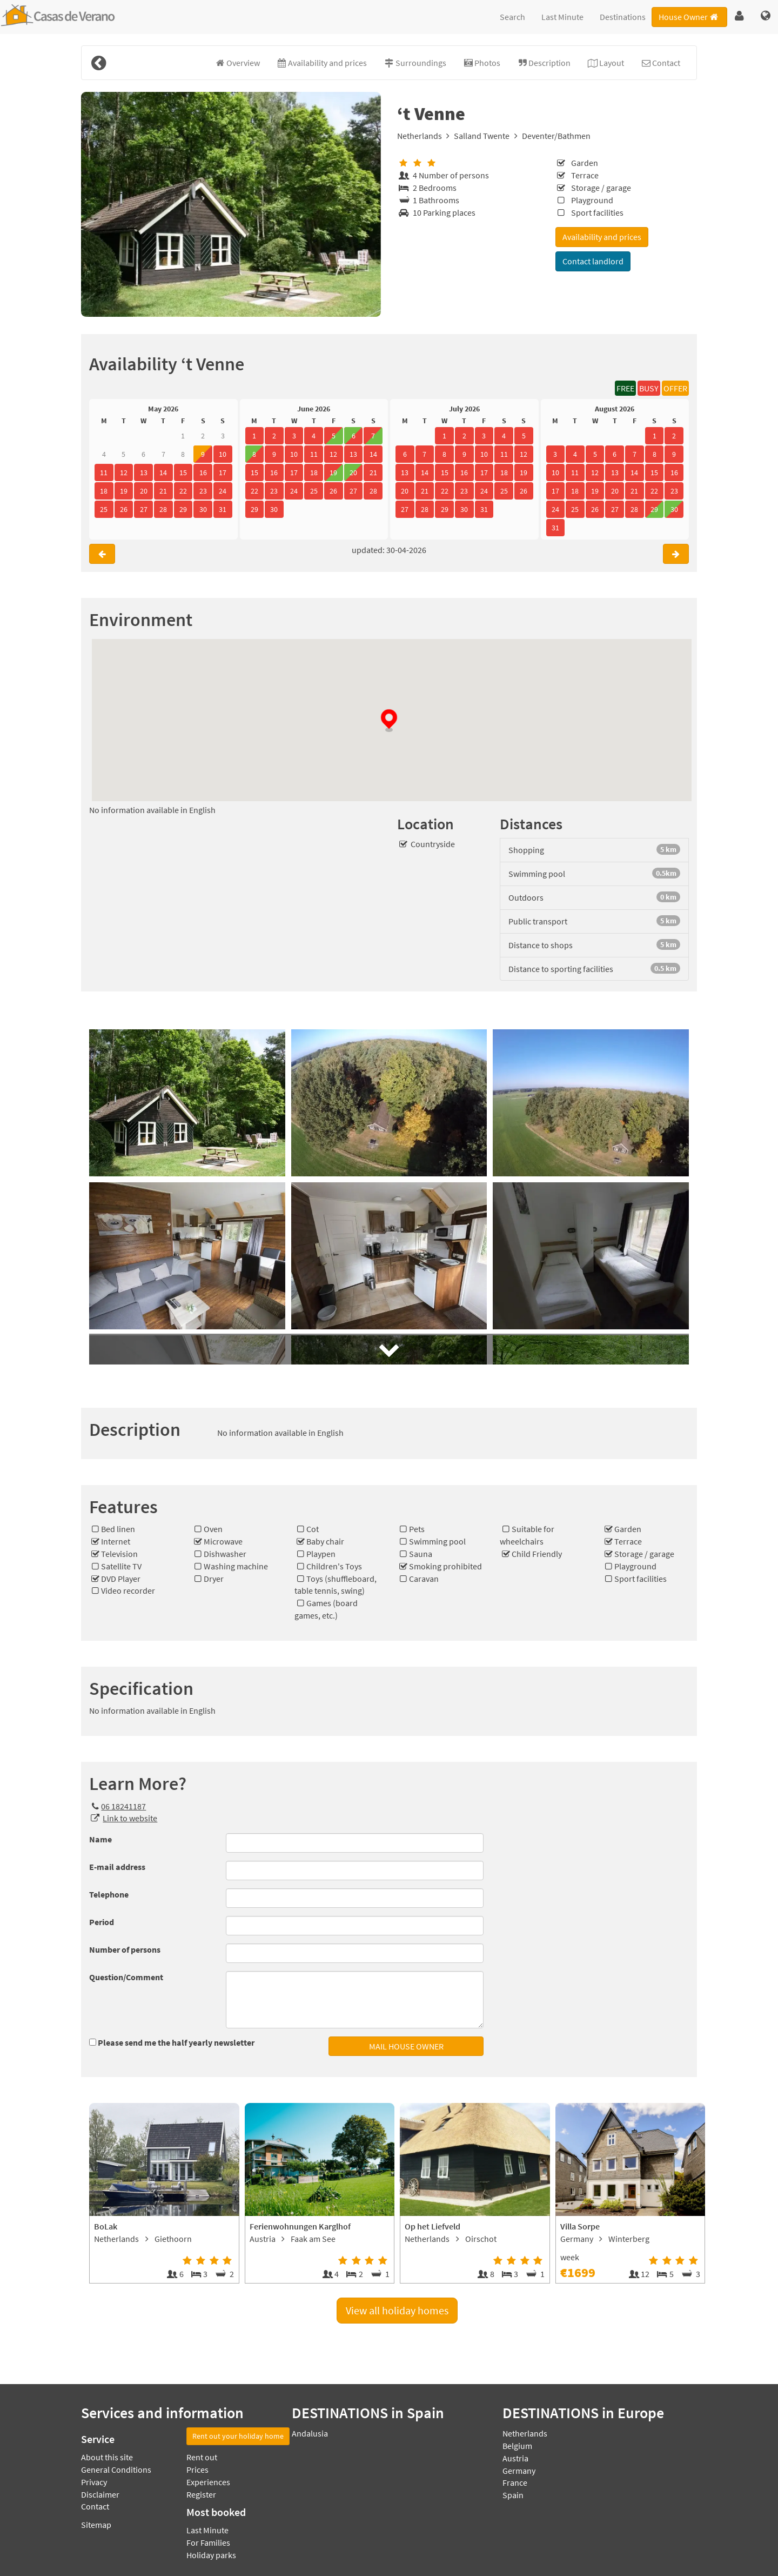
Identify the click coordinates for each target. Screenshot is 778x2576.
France (514, 2482)
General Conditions (116, 2469)
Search (512, 16)
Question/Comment (126, 1977)
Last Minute (562, 16)
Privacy (94, 2482)
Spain (513, 2495)
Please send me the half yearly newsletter (176, 2042)
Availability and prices (601, 236)
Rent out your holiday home (238, 2436)
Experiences (208, 2482)
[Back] (98, 62)
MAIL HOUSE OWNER (406, 2046)
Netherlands (419, 135)
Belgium (517, 2445)
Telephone (109, 1894)
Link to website (130, 1818)
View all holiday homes (397, 2310)
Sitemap (96, 2524)
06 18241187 (117, 1806)
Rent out (201, 2457)
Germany (518, 2470)
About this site (107, 2457)
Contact (95, 2506)
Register (201, 2494)
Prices (197, 2469)
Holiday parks (211, 2555)
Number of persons (124, 1949)
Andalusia (310, 2433)
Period (101, 1921)
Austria (515, 2458)
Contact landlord (592, 261)
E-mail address (117, 1866)
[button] (739, 16)
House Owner (689, 16)
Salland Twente (481, 135)
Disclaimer (100, 2494)
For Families (208, 2542)
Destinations (623, 16)
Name (100, 1839)
